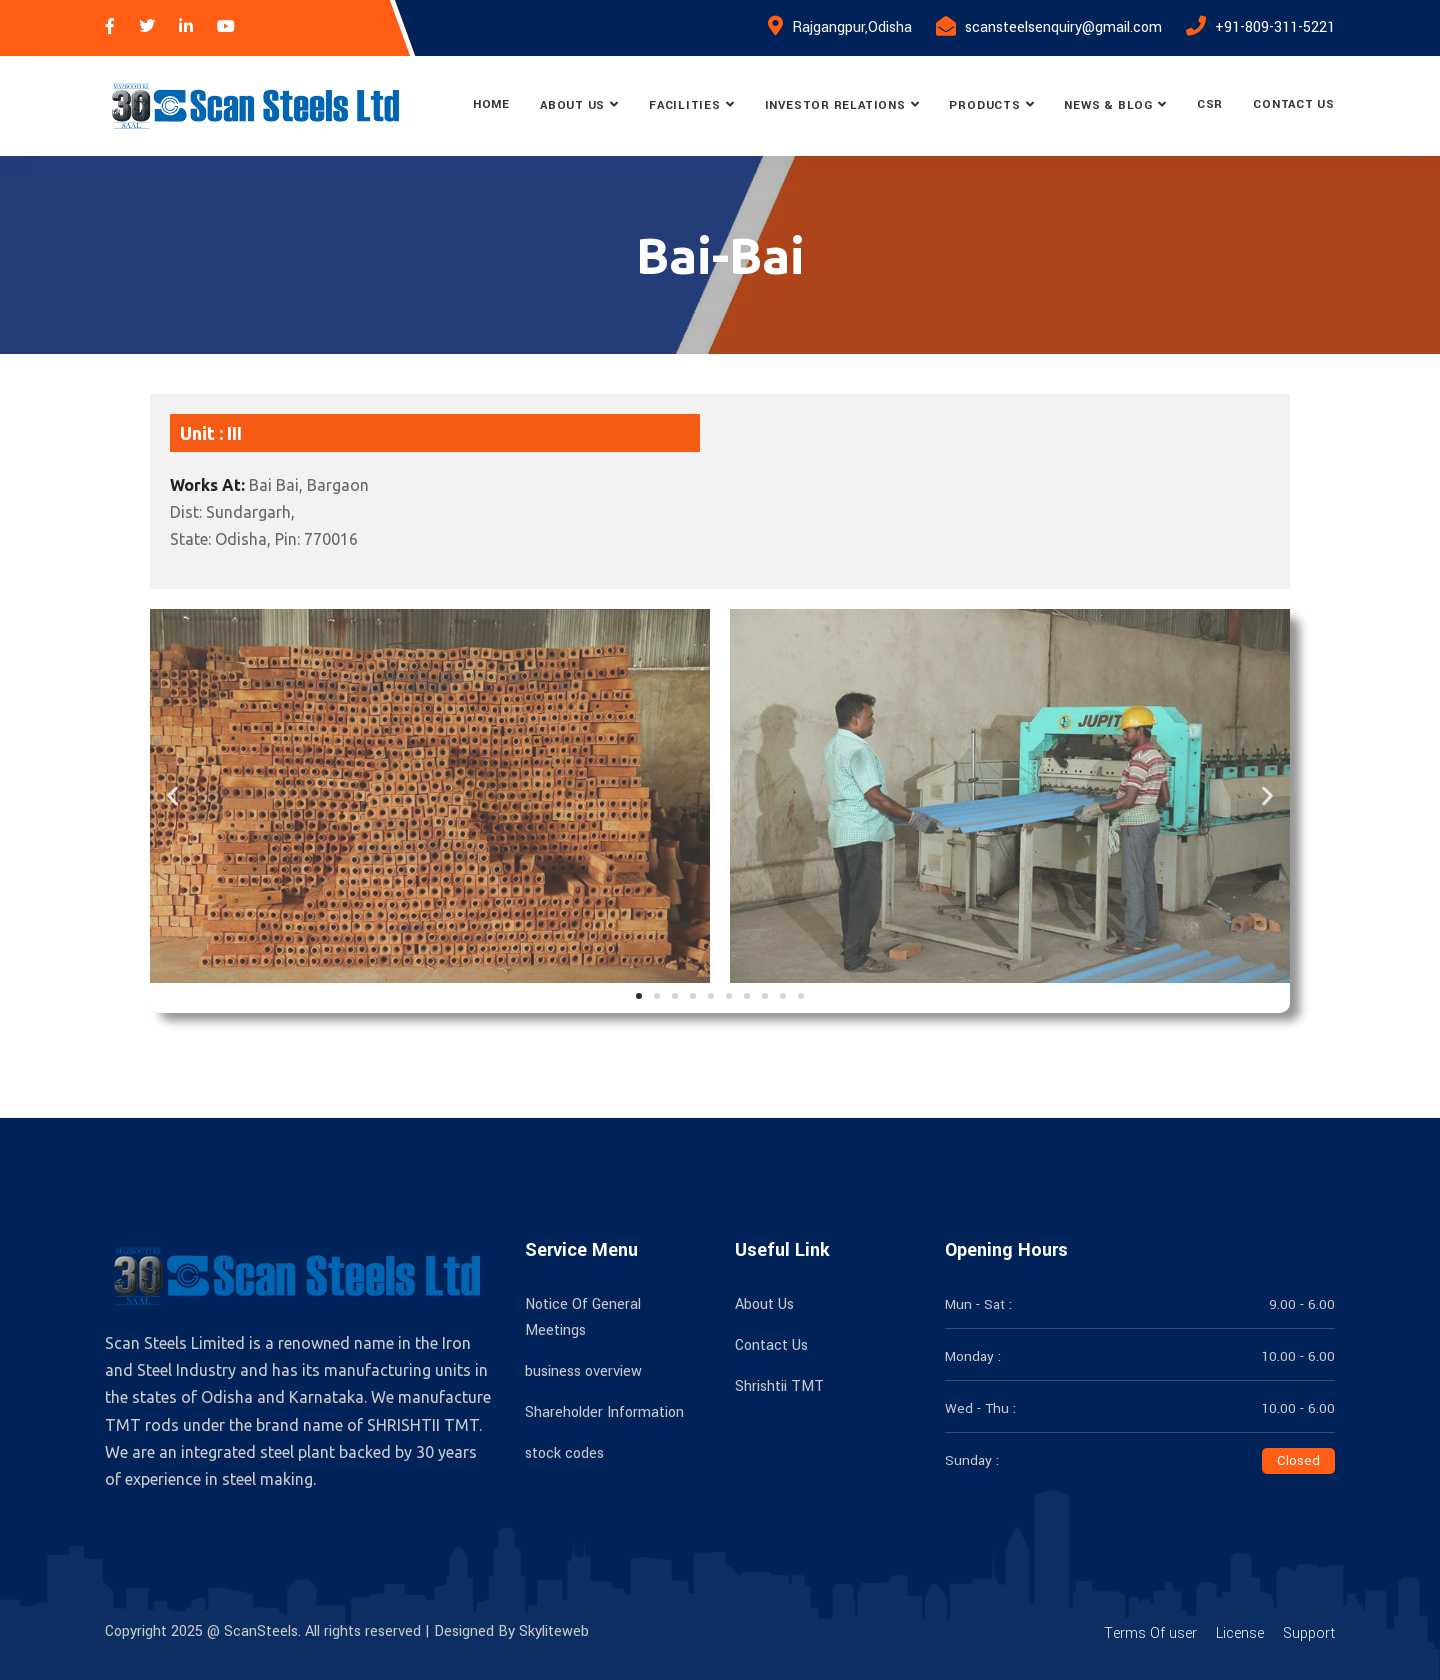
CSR (1210, 104)
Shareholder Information (604, 1412)
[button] (172, 795)
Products (984, 105)
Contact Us (1294, 104)
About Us (572, 105)
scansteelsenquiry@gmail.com (1063, 27)
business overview (583, 1371)
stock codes (564, 1453)
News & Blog (1108, 105)
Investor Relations (835, 105)
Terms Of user (1150, 1633)
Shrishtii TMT (779, 1386)
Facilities (685, 105)
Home (491, 104)
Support (1309, 1633)
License (1240, 1633)
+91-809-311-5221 (1275, 27)
